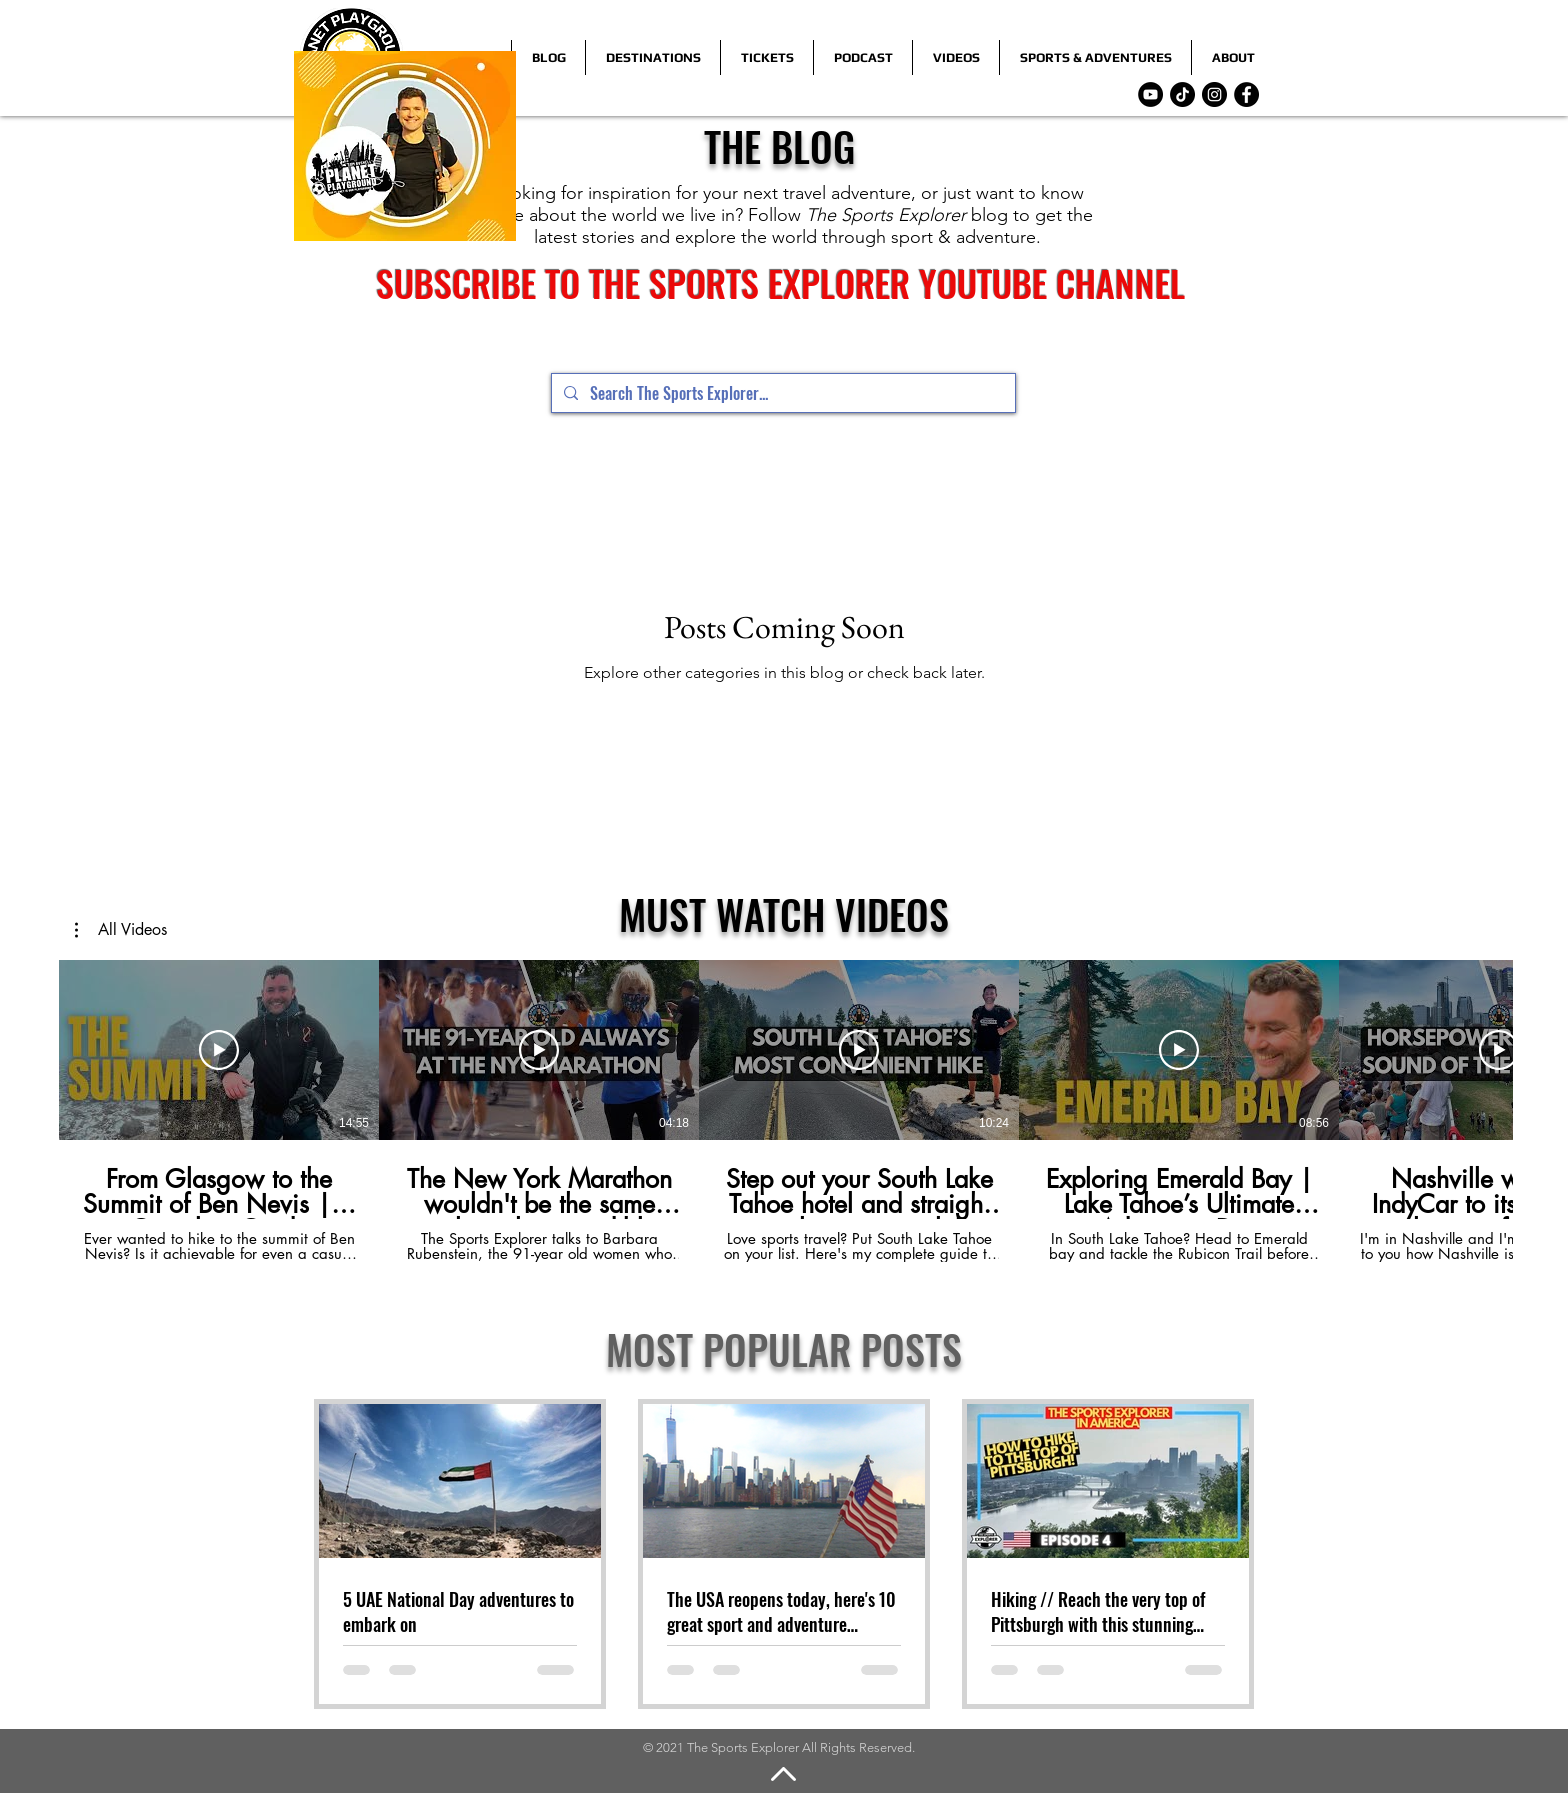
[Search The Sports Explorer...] (781, 393)
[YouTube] (1150, 94)
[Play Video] (219, 1050)
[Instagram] (1214, 94)
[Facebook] (1246, 94)
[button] (121, 930)
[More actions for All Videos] (121, 930)
